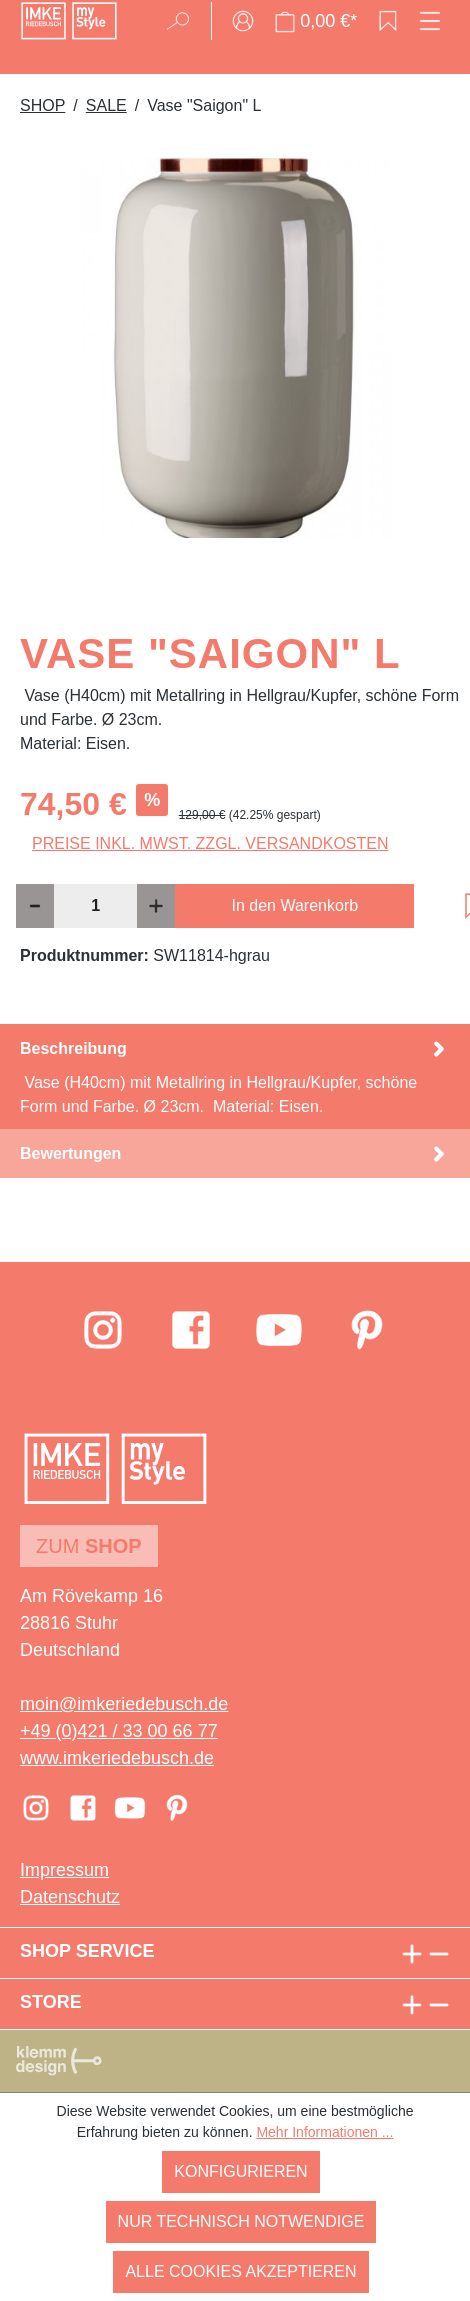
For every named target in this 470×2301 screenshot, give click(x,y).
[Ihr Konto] (243, 21)
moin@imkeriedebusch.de (124, 1704)
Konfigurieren (240, 2171)
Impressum (64, 1870)
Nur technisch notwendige (241, 2221)
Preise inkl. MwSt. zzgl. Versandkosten (210, 843)
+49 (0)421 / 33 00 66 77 (119, 1731)
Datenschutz (70, 1897)
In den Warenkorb (295, 905)
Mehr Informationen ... (324, 2132)
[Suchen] (184, 21)
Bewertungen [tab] (235, 1153)
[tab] (235, 1076)
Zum (89, 1546)
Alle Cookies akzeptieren (240, 2271)
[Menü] (430, 21)
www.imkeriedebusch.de (117, 1758)
